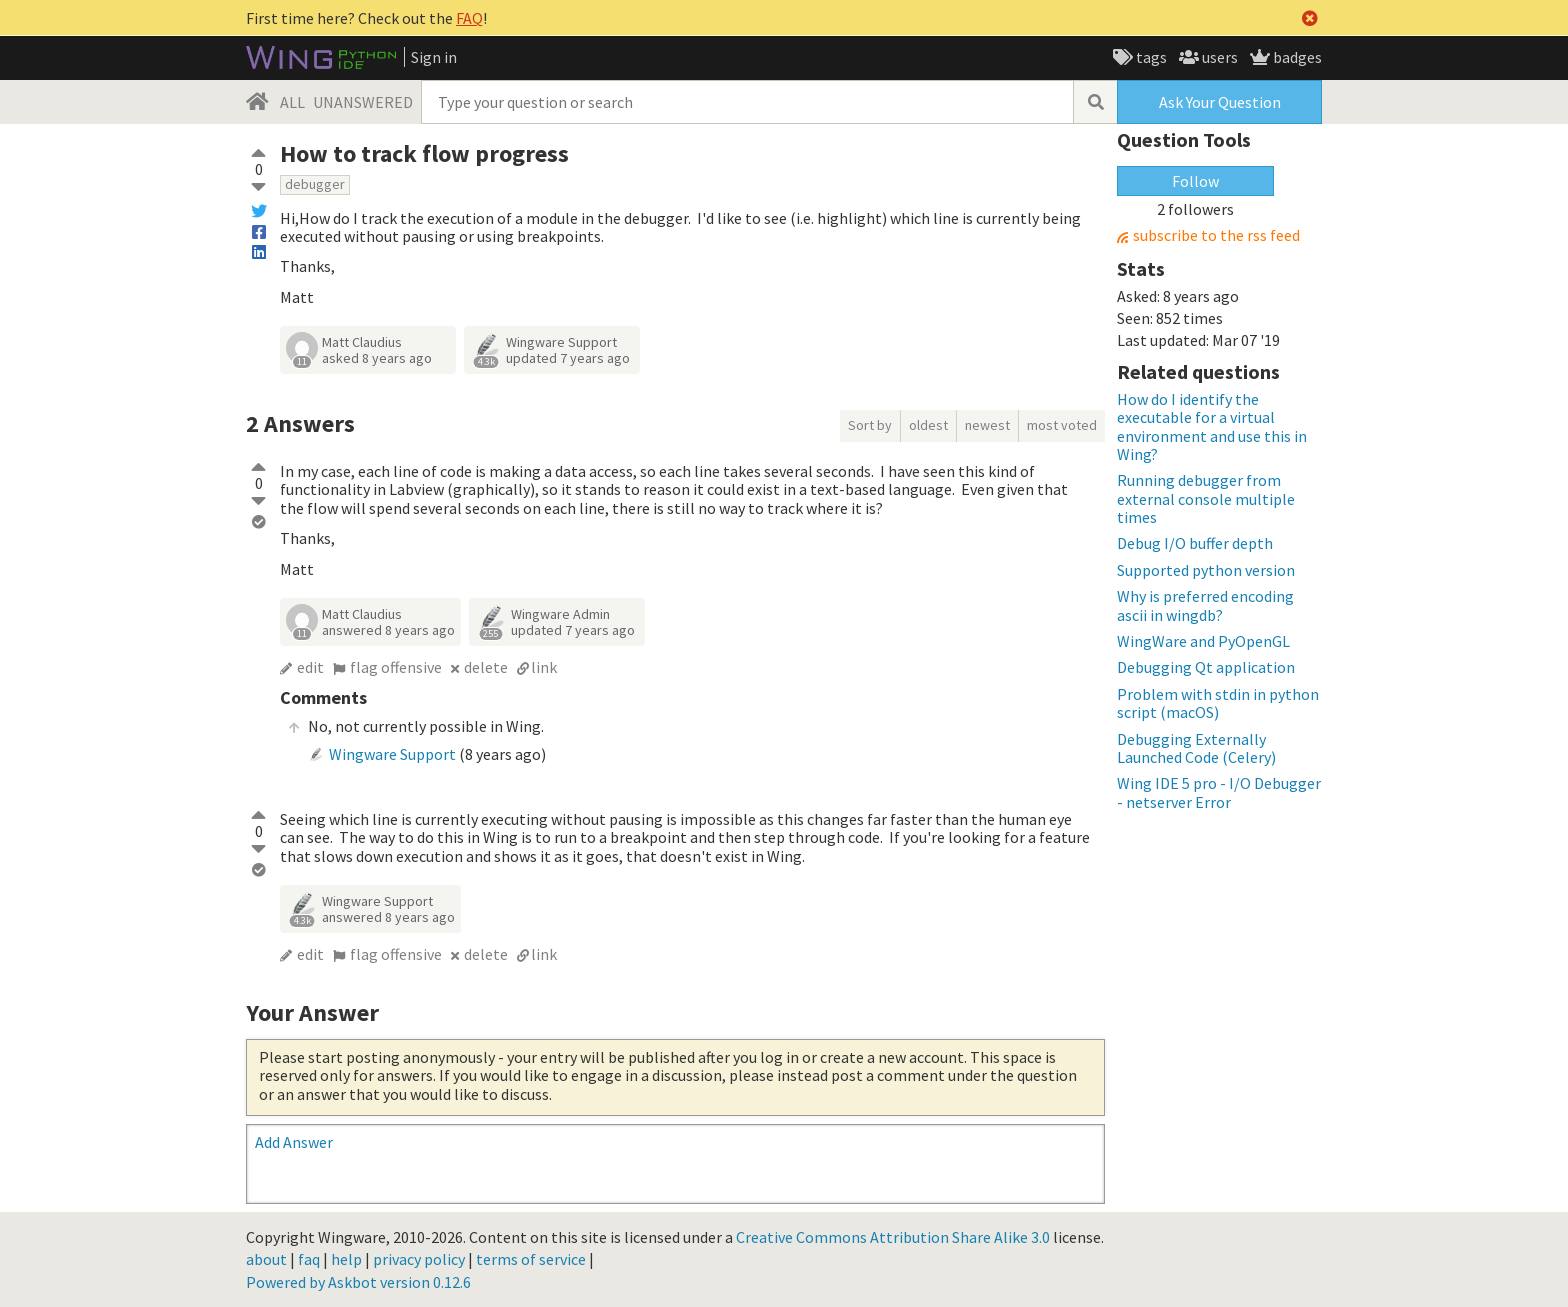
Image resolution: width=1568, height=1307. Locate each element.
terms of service (531, 1259)
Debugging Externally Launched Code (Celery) (1196, 748)
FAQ (469, 18)
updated (568, 358)
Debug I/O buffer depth (1195, 543)
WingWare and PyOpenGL (1203, 641)
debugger (315, 184)
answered (388, 630)
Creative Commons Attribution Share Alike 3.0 (893, 1237)
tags (1150, 57)
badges (1296, 57)
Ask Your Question (1220, 102)
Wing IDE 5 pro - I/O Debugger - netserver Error (1219, 792)
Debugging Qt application (1206, 667)
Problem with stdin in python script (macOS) (1218, 703)
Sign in (434, 57)
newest (987, 425)
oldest (928, 425)
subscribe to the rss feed (1216, 235)
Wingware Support (561, 342)
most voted (1062, 425)
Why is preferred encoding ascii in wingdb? (1205, 605)
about (266, 1259)
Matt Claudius (362, 342)
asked (377, 358)
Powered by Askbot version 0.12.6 (358, 1282)
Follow (1195, 181)
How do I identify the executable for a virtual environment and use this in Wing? (1212, 426)
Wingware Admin (560, 614)
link (544, 667)
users (1218, 57)
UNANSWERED (363, 102)
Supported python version (1206, 570)
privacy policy (419, 1259)
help (346, 1259)
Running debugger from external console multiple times (1206, 498)
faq (309, 1259)
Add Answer (294, 1142)
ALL (292, 102)
